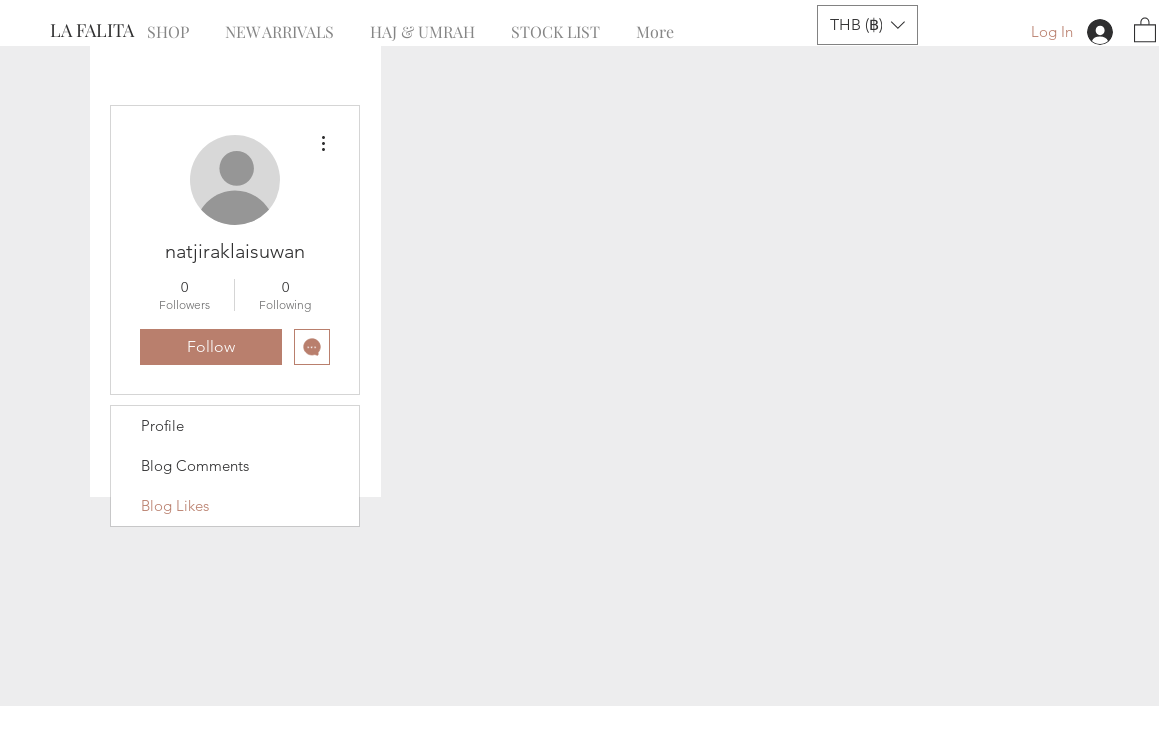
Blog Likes (175, 505)
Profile (162, 425)
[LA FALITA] (116, 31)
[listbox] (867, 25)
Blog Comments (195, 465)
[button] (867, 25)
